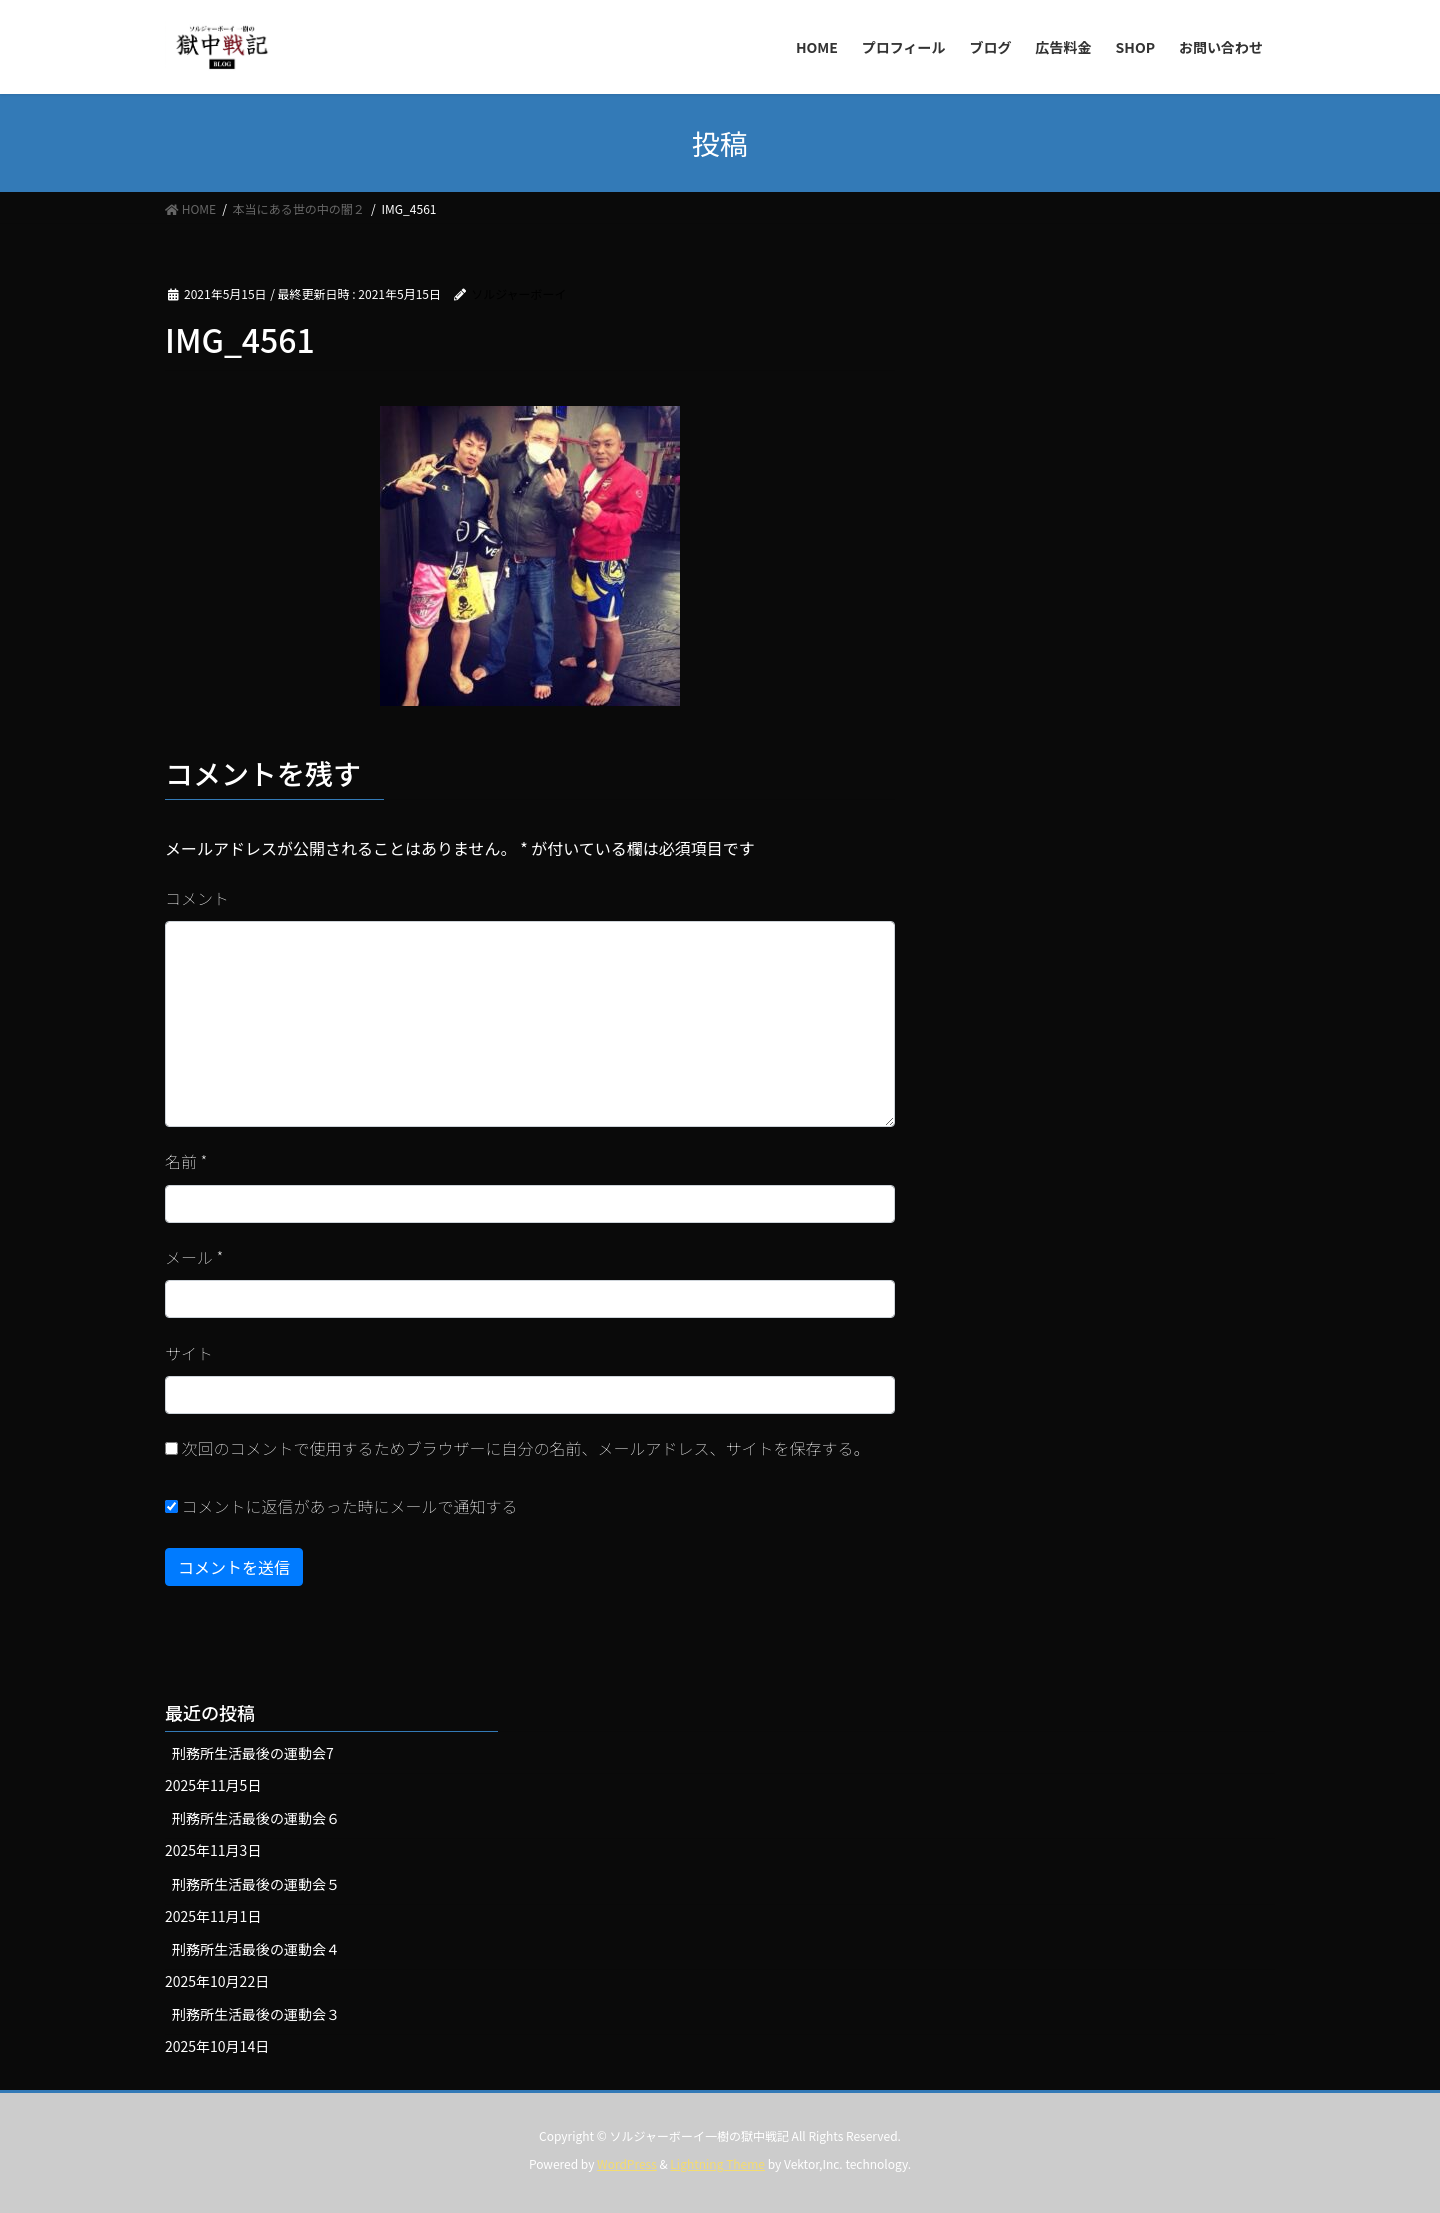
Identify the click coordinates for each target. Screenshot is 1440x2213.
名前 (186, 1161)
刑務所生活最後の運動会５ (256, 1884)
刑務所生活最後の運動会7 (253, 1753)
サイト (189, 1353)
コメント (197, 898)
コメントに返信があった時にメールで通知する (341, 1506)
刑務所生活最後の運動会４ (256, 1949)
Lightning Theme (717, 2163)
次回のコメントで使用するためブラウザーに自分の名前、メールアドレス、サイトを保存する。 (526, 1448)
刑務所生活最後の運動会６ (256, 1818)
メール (194, 1257)
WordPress (627, 2163)
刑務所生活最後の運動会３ (256, 2014)
